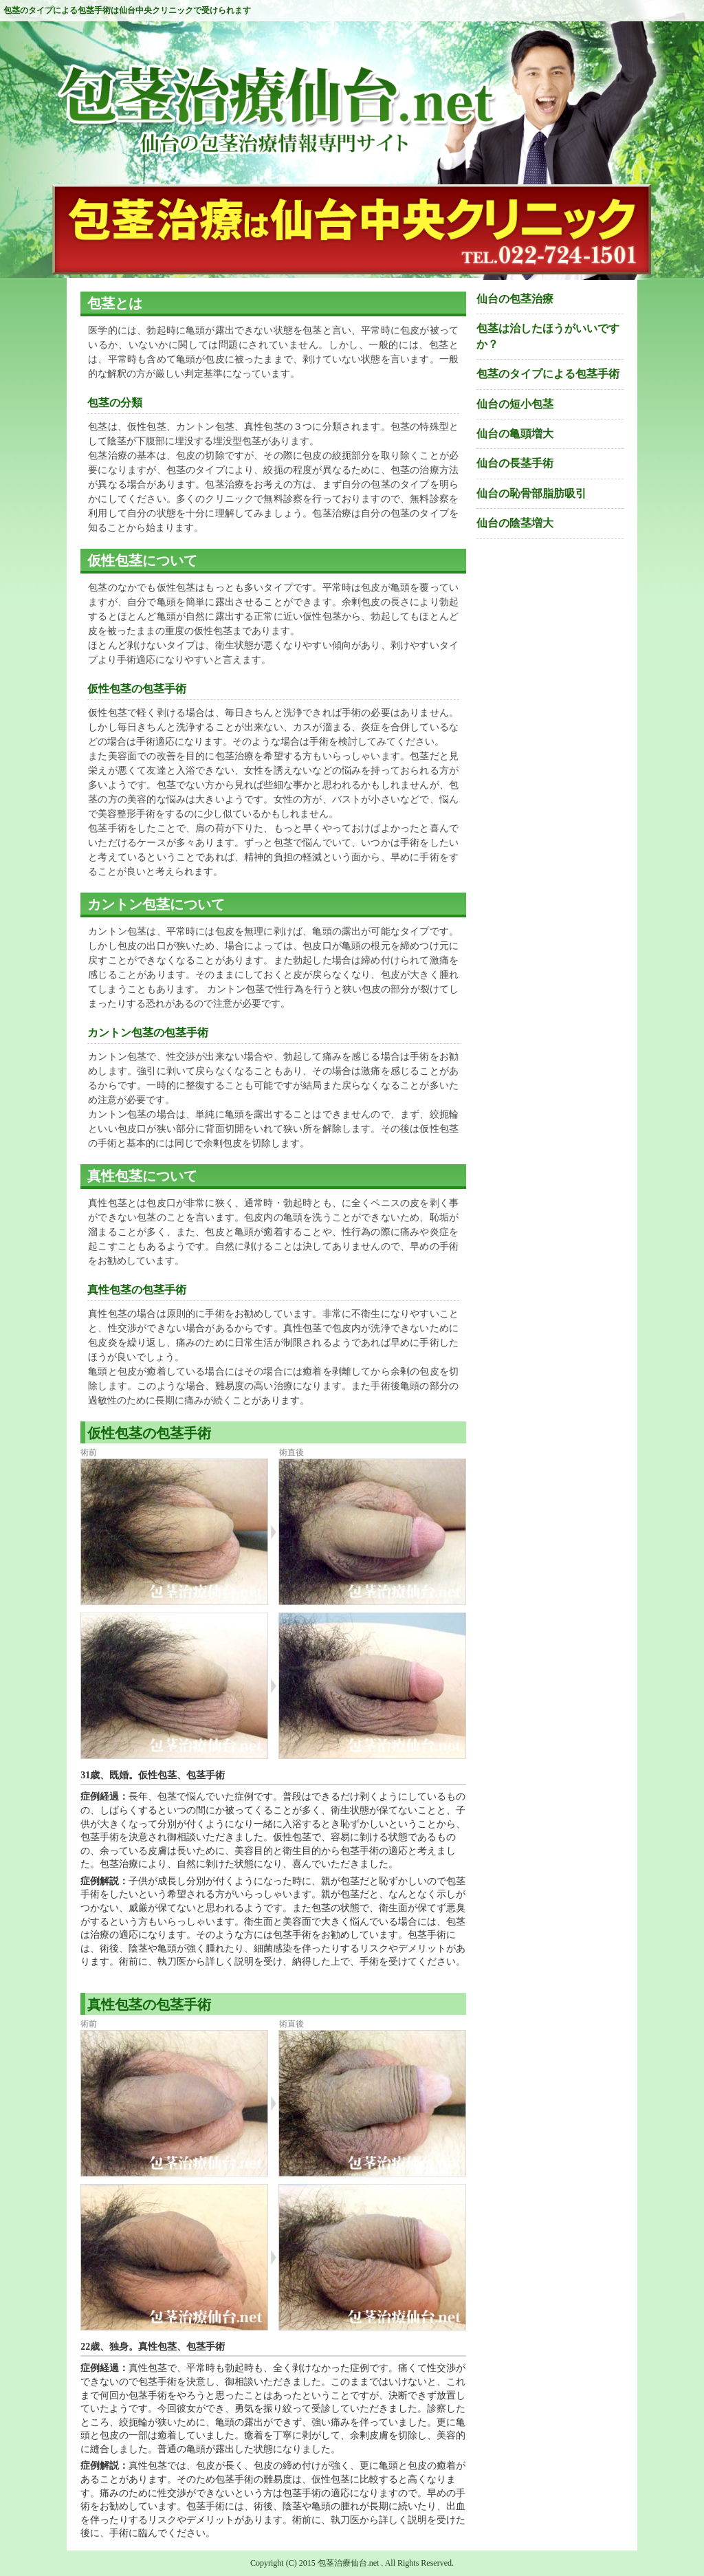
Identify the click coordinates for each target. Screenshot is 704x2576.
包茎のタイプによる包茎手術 (547, 374)
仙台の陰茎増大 (514, 523)
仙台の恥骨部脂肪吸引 (531, 493)
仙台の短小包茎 (514, 404)
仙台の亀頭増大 (514, 433)
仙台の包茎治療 (514, 299)
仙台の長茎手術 (514, 463)
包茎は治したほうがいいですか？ (547, 336)
